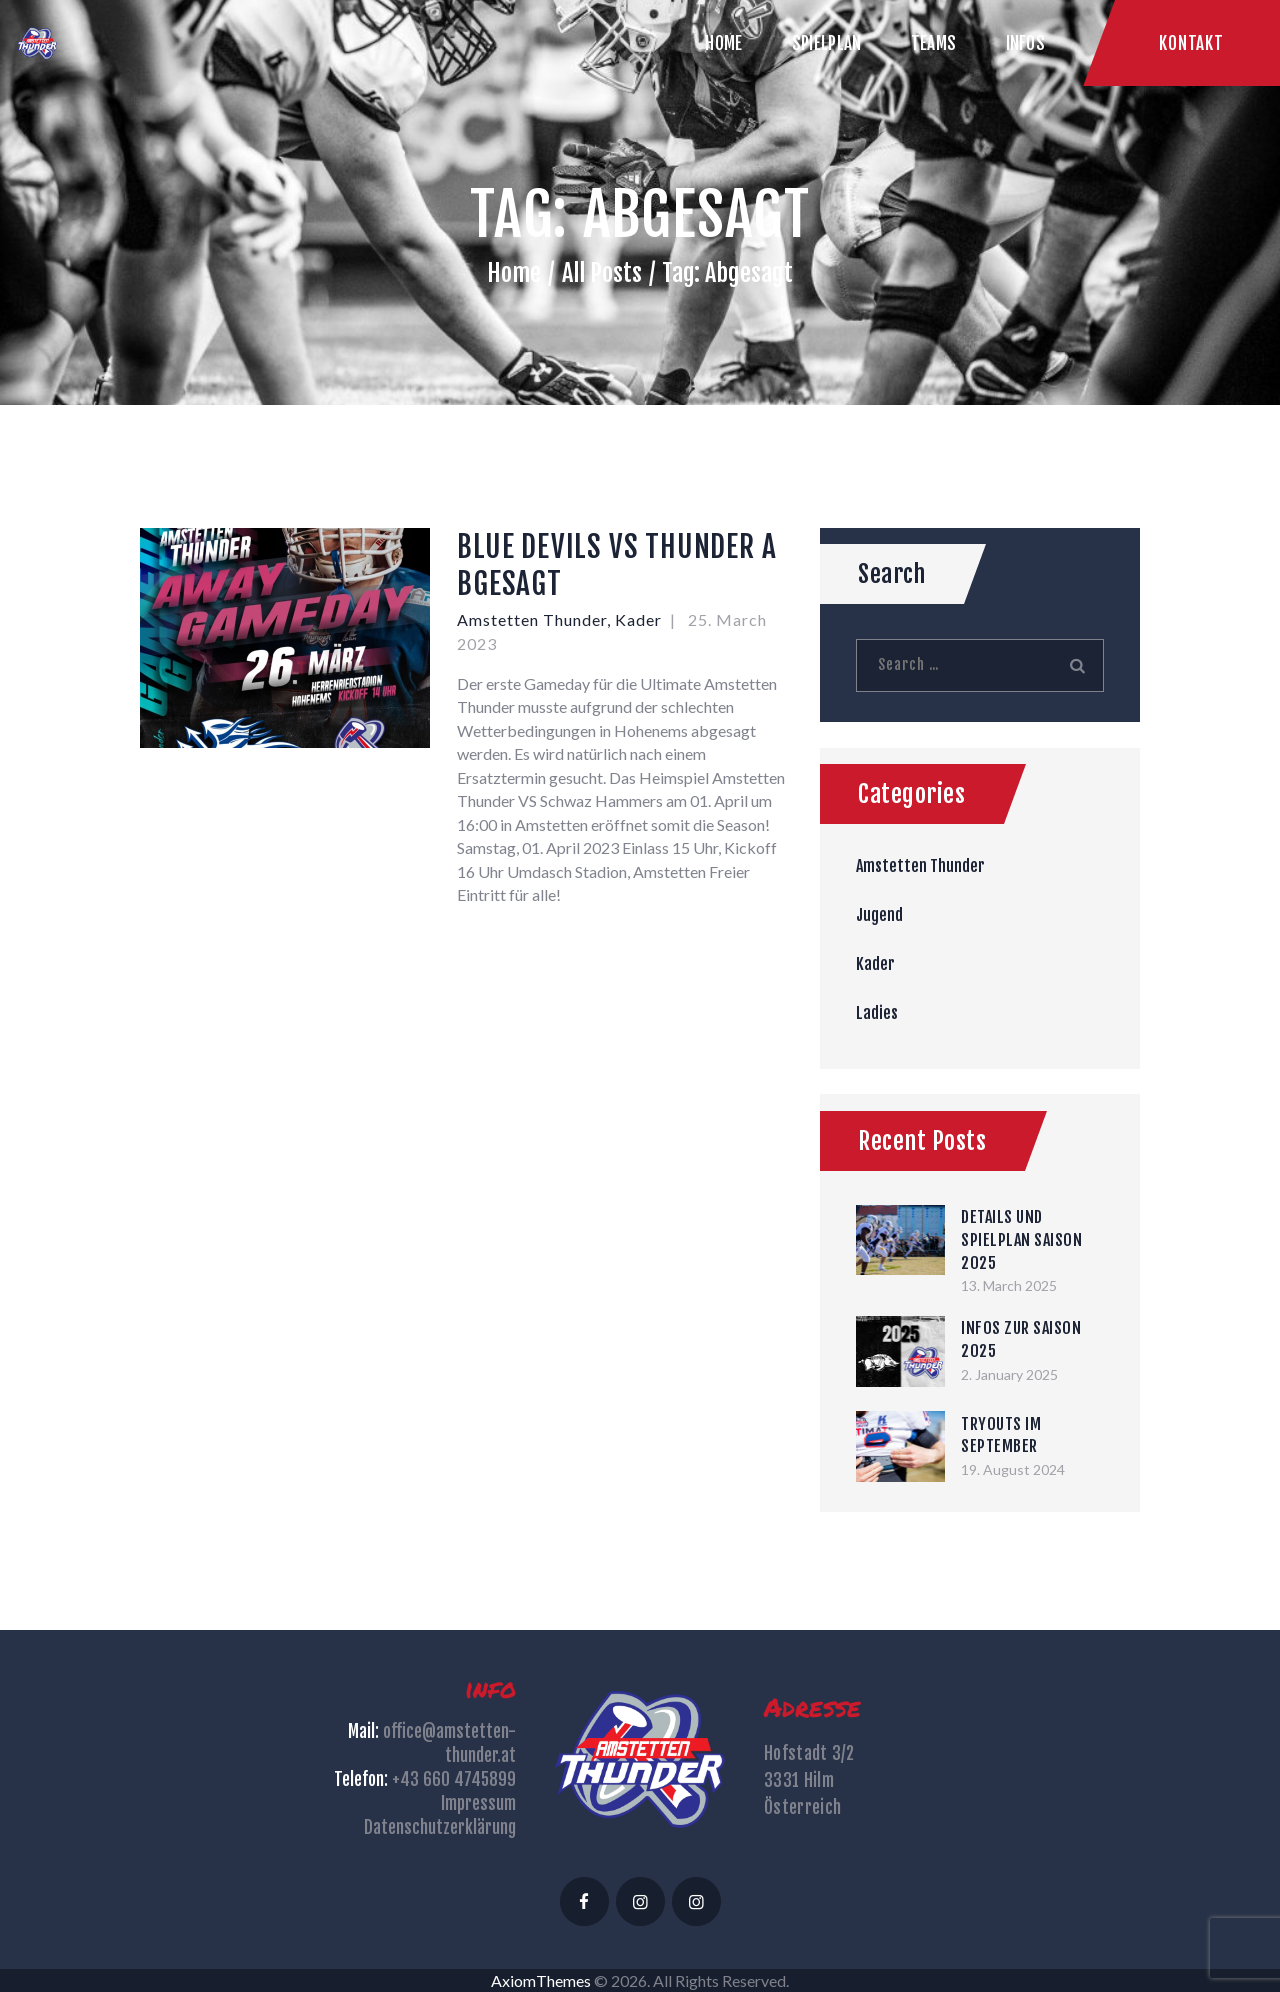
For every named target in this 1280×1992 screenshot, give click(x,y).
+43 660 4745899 (454, 1779)
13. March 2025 (1009, 1285)
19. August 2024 (1013, 1469)
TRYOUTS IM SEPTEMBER (1001, 1435)
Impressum (478, 1803)
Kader (638, 619)
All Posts (602, 273)
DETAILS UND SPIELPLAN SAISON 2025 (1021, 1239)
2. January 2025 (1009, 1374)
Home (514, 273)
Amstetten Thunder (532, 619)
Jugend (879, 915)
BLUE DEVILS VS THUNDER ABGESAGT (616, 565)
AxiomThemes (541, 1980)
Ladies (877, 1013)
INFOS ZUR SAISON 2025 (1021, 1339)
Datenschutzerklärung (440, 1827)
